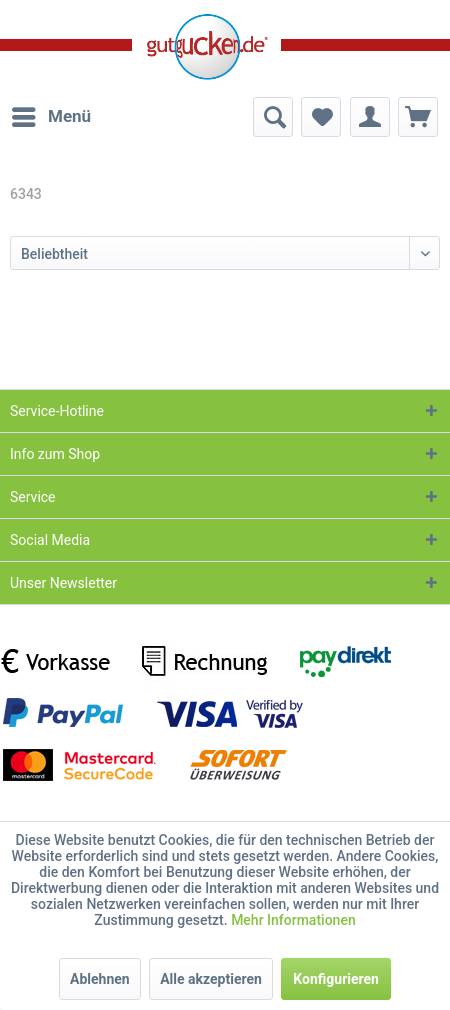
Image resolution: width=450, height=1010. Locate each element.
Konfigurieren (336, 979)
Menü (51, 113)
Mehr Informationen (293, 920)
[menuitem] (50, 117)
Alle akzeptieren (211, 979)
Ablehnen (100, 979)
